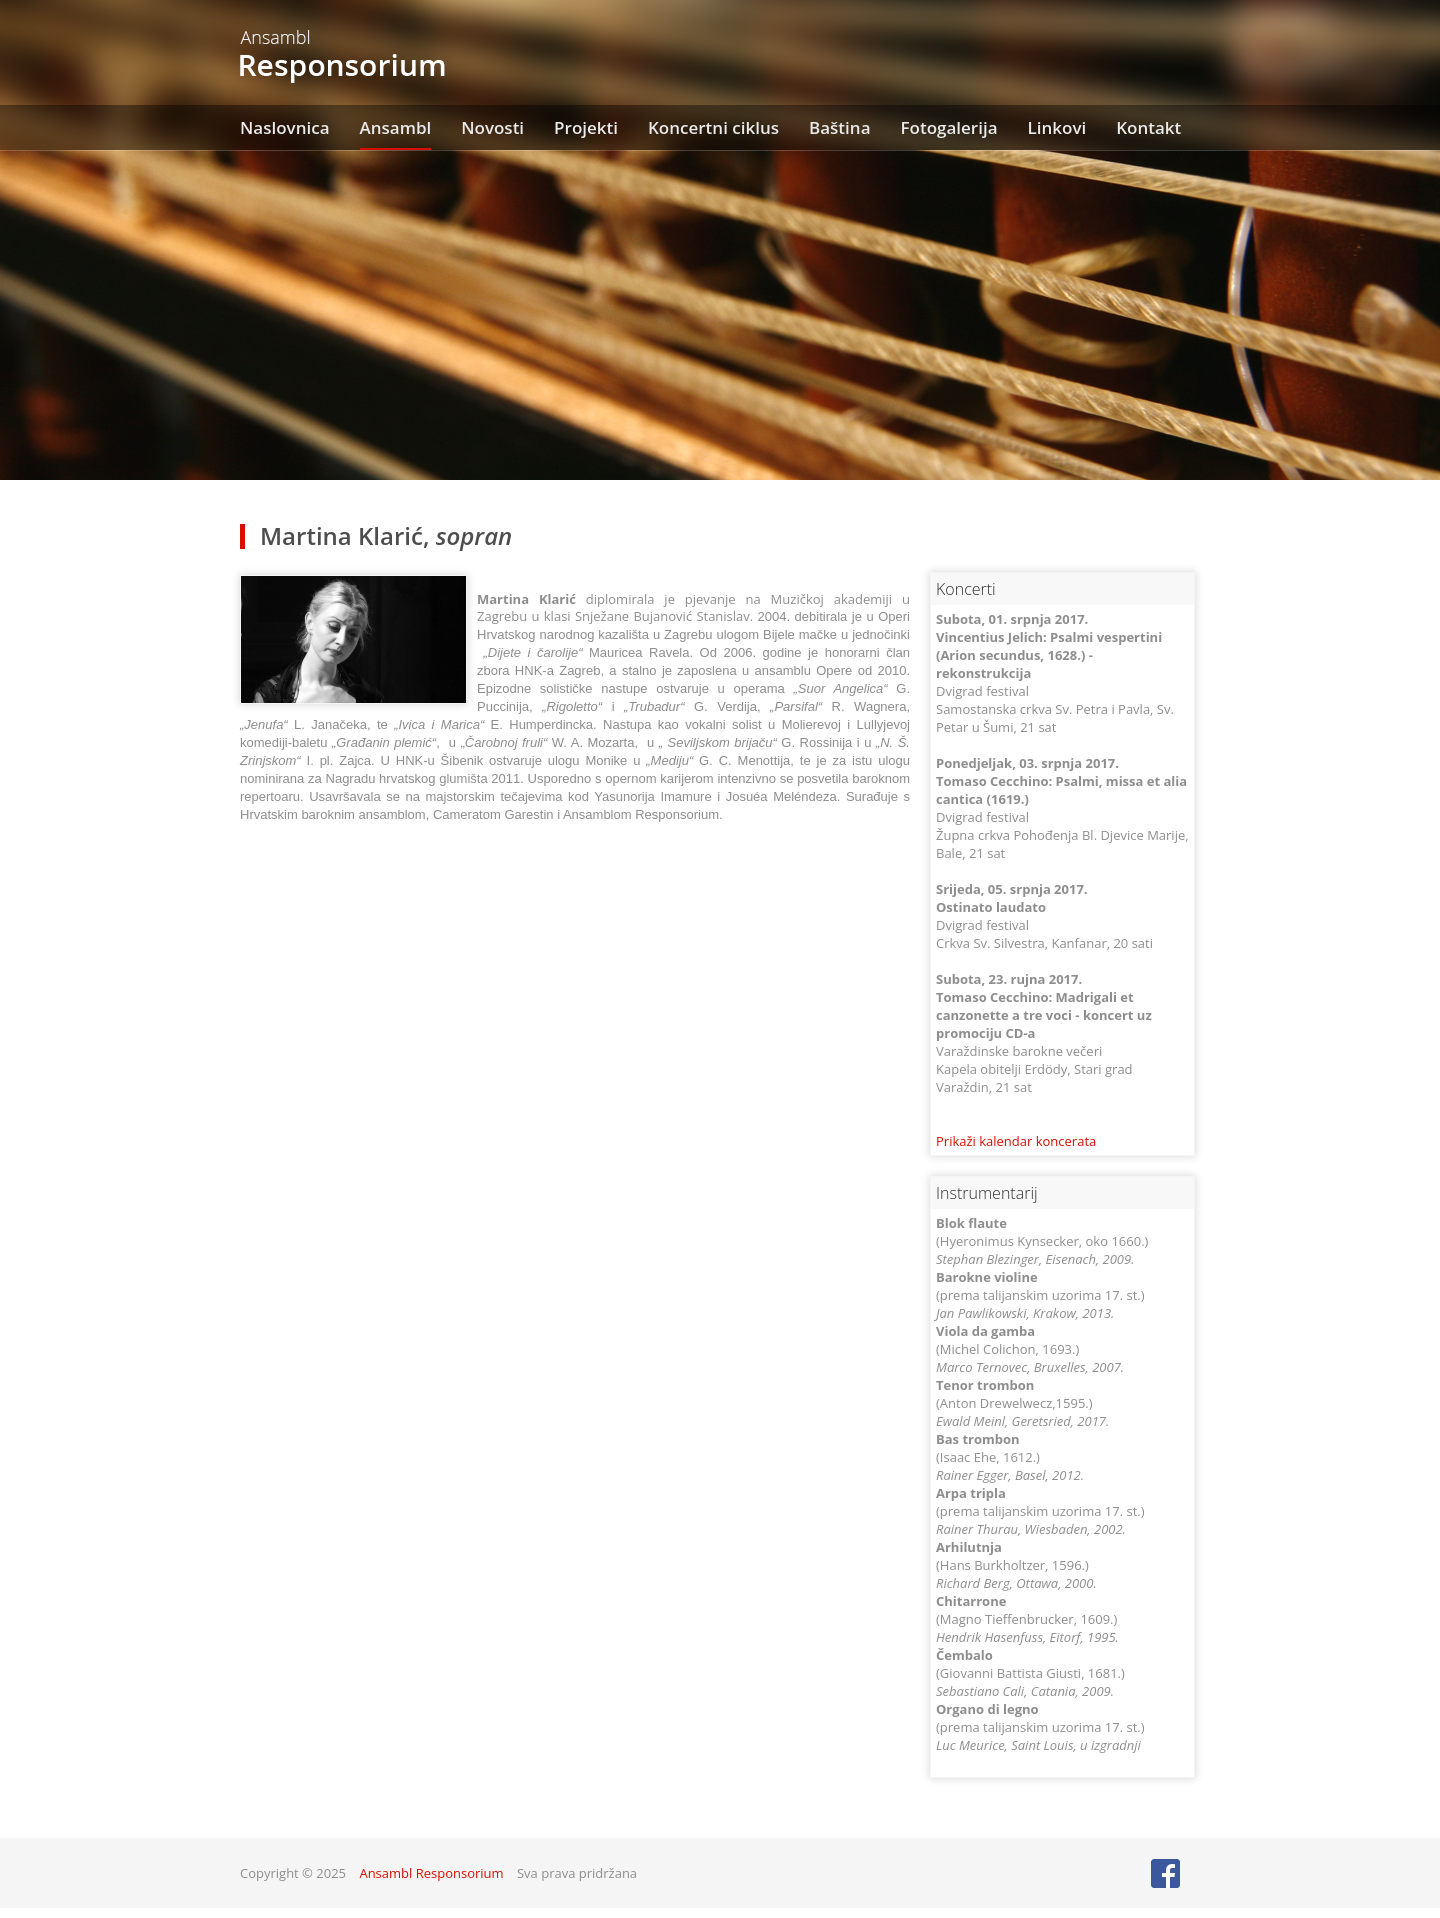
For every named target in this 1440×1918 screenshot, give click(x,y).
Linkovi (1057, 127)
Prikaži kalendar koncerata (1016, 1141)
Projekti (586, 127)
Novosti (492, 127)
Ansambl (396, 127)
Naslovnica (285, 127)
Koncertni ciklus (713, 127)
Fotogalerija (949, 127)
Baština (839, 127)
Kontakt (1148, 127)
